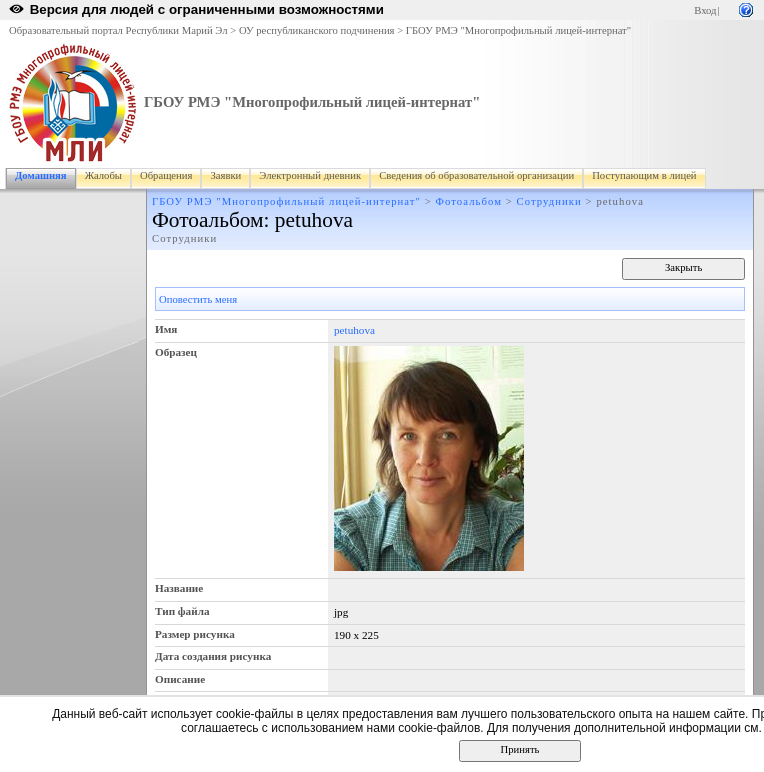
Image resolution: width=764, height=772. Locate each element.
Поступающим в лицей (644, 175)
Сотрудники (549, 201)
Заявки (225, 175)
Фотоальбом (469, 201)
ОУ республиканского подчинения (317, 30)
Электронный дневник (310, 175)
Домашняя (41, 175)
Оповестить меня (198, 299)
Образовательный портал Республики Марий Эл (118, 30)
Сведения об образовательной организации (476, 175)
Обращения (166, 175)
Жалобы (103, 175)
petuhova (354, 330)
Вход (705, 10)
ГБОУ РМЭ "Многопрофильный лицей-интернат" (518, 30)
